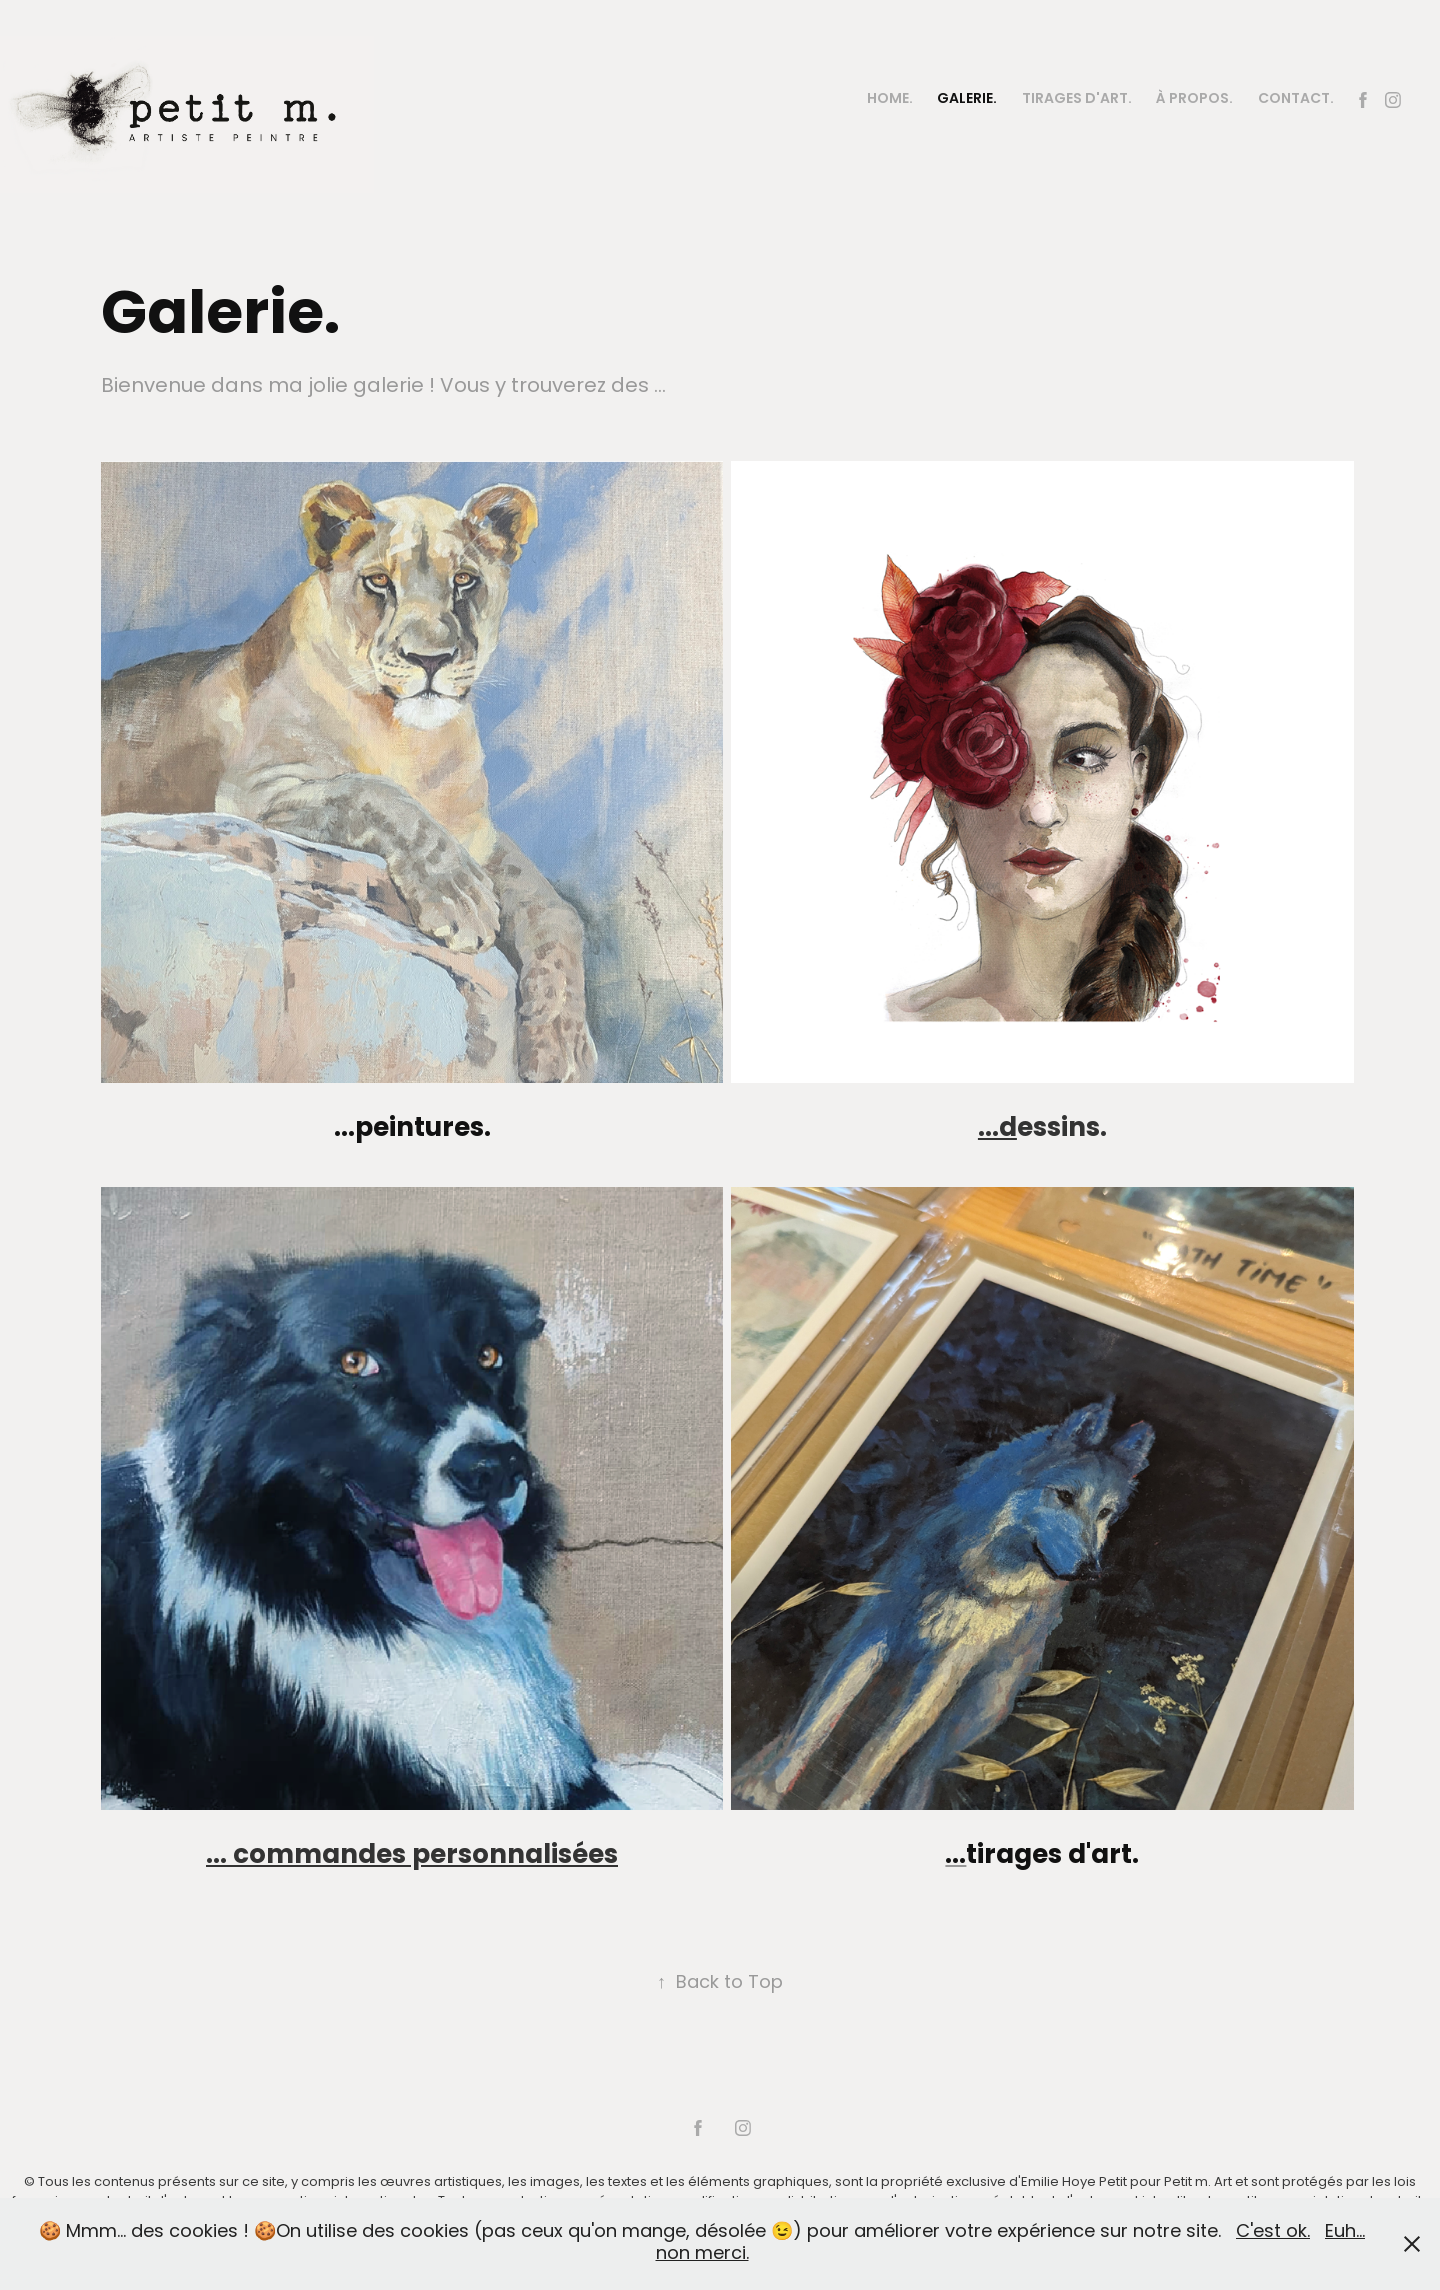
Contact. (1296, 99)
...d (997, 1129)
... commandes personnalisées (412, 1856)
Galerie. (967, 99)
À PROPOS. (1194, 99)
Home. (890, 99)
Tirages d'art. (1077, 99)
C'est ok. (1273, 2232)
